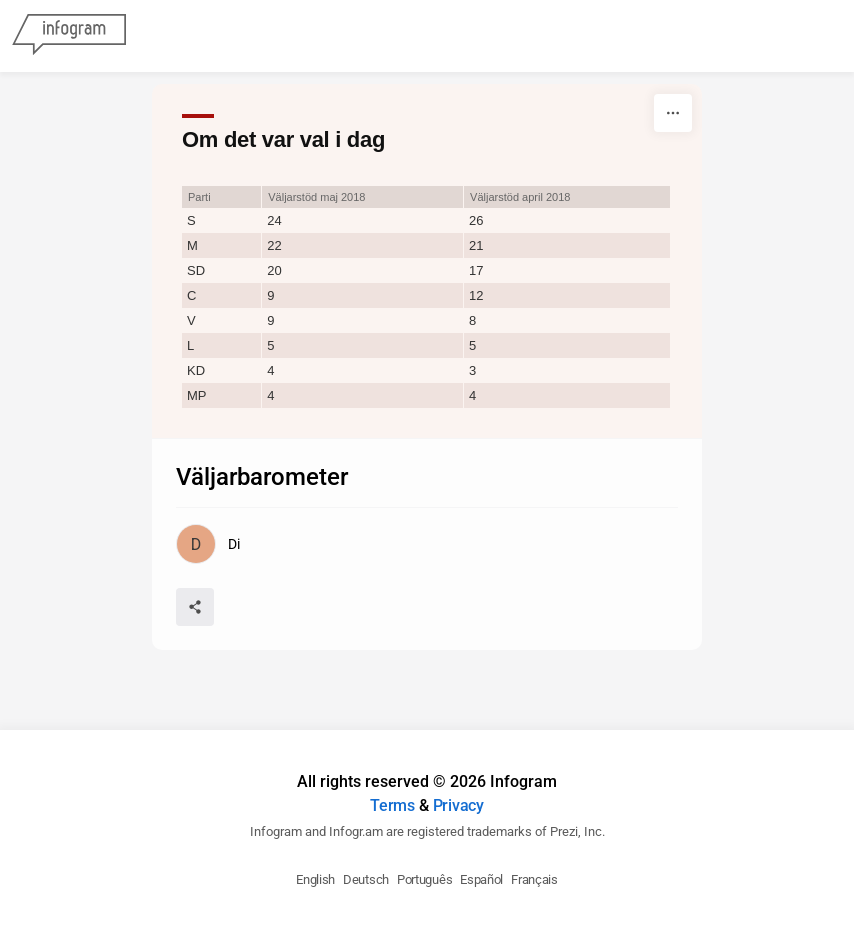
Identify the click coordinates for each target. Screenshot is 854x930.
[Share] (195, 607)
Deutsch (366, 879)
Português (424, 879)
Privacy (458, 805)
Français (534, 879)
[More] (673, 113)
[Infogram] (69, 36)
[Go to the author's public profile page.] (207, 544)
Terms (392, 805)
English (315, 879)
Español (481, 879)
